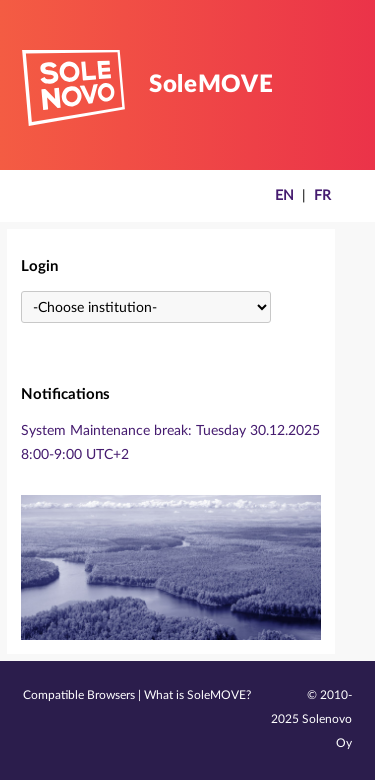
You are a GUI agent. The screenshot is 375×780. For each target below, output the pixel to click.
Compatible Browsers (79, 695)
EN (284, 196)
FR (322, 196)
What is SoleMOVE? (197, 695)
